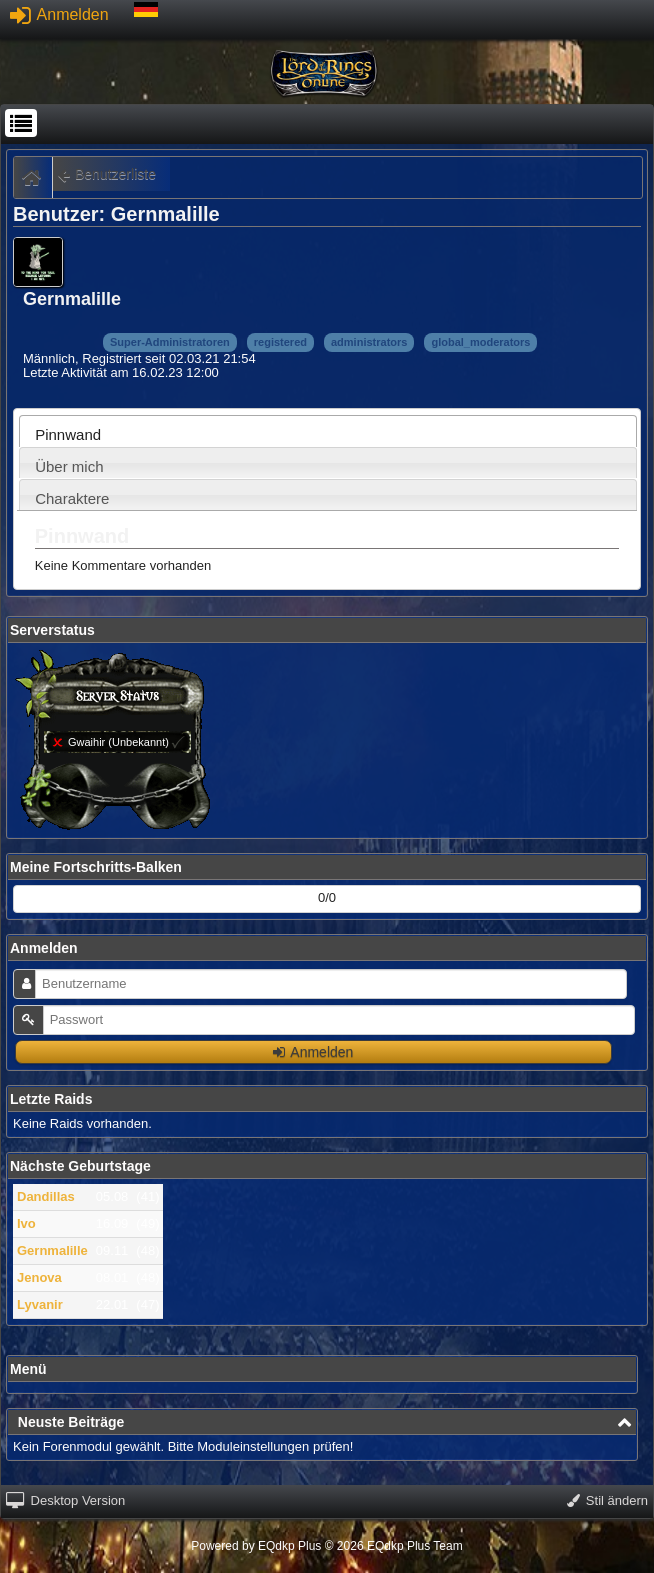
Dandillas (46, 1196)
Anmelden (59, 14)
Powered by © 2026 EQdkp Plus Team (326, 1546)
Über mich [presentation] (69, 466)
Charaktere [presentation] (72, 498)
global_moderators (480, 342)
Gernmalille (52, 1250)
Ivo (26, 1223)
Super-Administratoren (170, 342)
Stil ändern (607, 1500)
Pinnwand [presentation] (68, 434)
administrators (369, 342)
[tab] (328, 431)
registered (280, 342)
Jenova (39, 1277)
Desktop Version (65, 1500)
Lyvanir (40, 1304)
